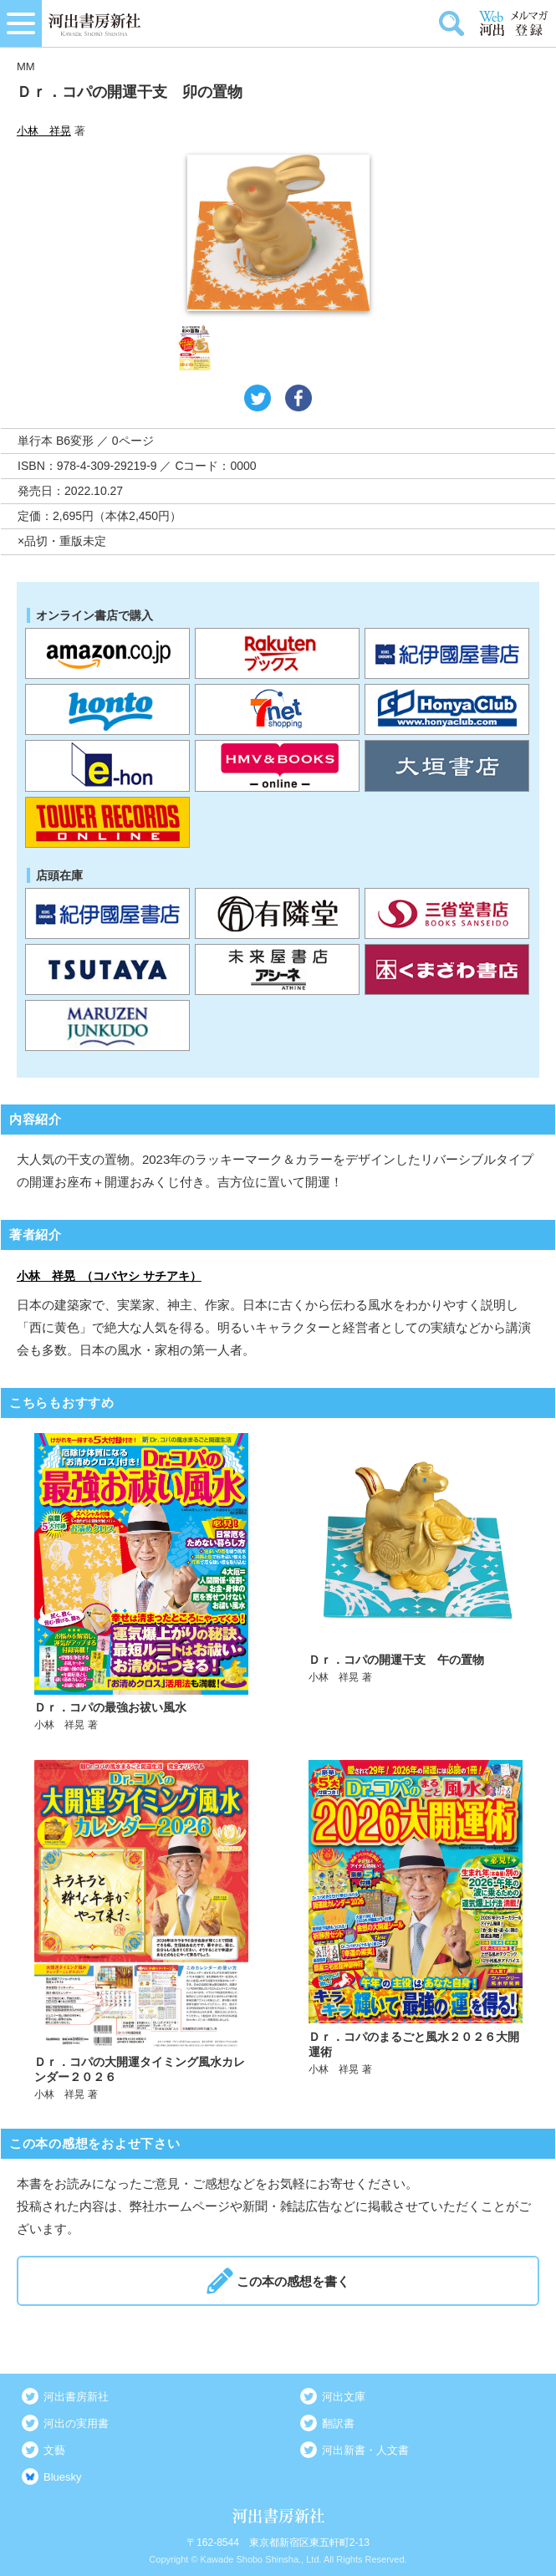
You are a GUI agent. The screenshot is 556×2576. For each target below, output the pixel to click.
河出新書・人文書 (365, 2450)
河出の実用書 (76, 2423)
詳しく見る (141, 1582)
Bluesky (62, 2477)
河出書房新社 (76, 2396)
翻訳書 (338, 2423)
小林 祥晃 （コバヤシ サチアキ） (109, 1276)
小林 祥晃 (44, 131)
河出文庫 (343, 2396)
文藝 (54, 2450)
